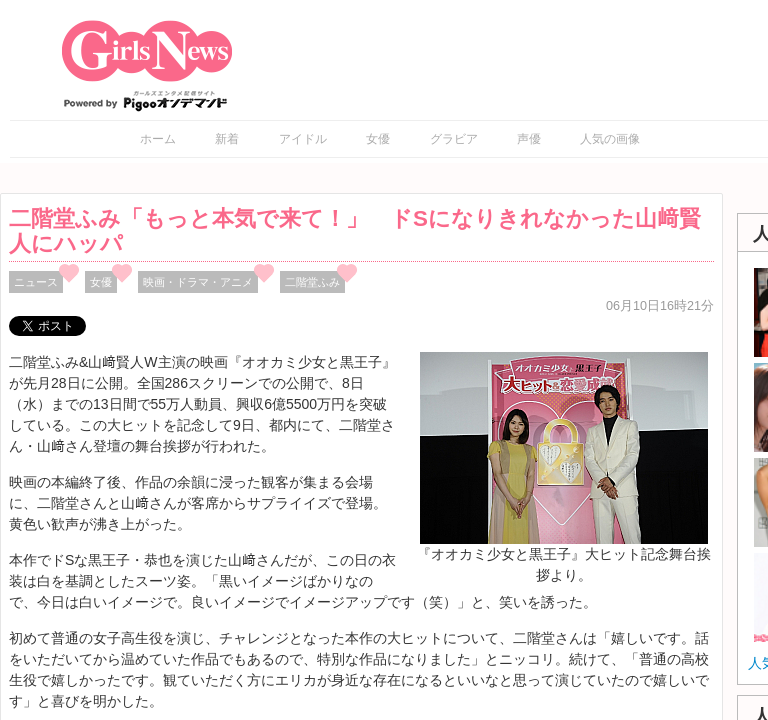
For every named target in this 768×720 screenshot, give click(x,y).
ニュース (36, 282)
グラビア (454, 139)
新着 (227, 139)
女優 (378, 139)
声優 (529, 139)
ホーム (158, 139)
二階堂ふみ (312, 282)
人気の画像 (610, 139)
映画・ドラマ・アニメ (198, 282)
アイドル (303, 139)
